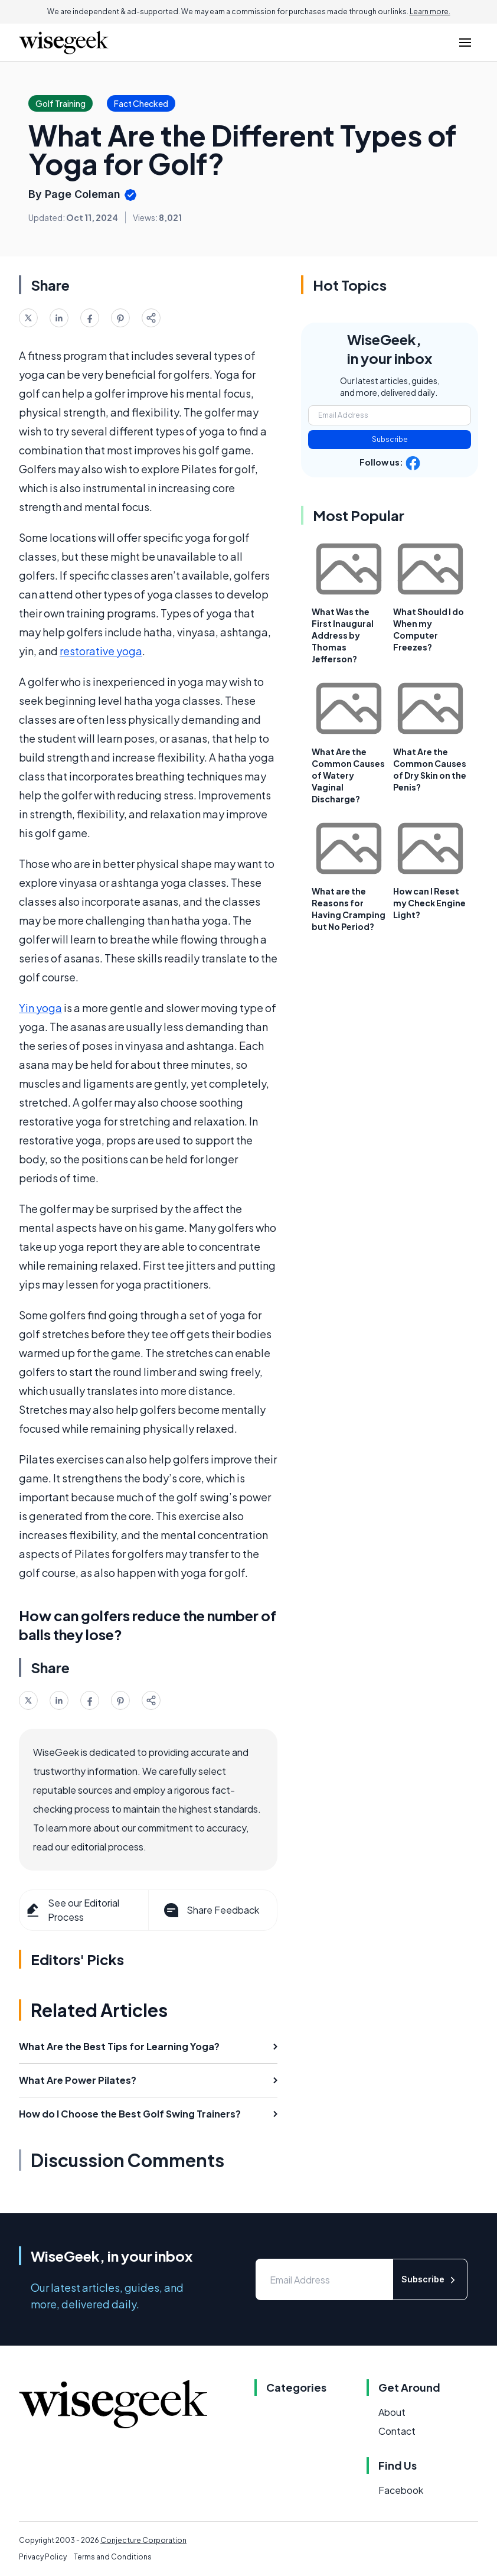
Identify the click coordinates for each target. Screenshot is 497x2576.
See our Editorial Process (71, 1910)
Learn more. (430, 11)
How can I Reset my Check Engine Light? (429, 903)
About (392, 2412)
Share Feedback (210, 1910)
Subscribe (390, 439)
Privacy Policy (43, 2556)
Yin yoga (40, 1007)
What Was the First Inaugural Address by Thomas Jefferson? (343, 635)
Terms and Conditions (113, 2556)
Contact (397, 2431)
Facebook (400, 2490)
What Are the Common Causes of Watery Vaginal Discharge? (348, 775)
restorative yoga (101, 651)
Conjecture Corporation (143, 2540)
